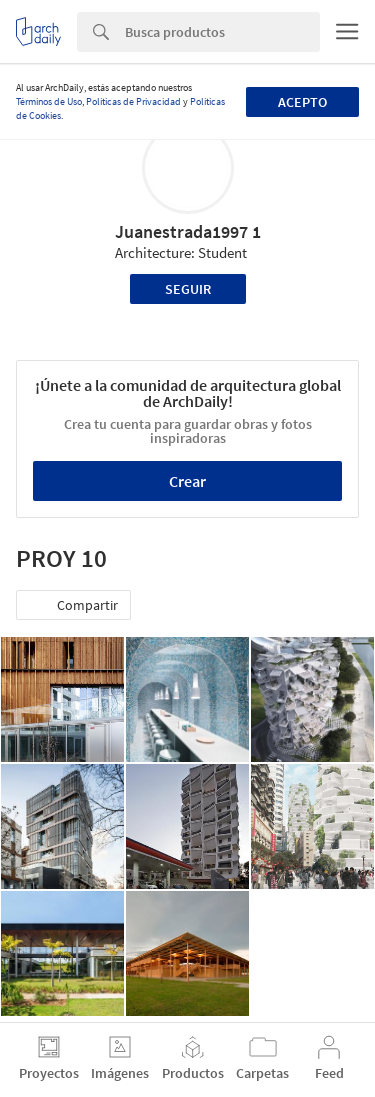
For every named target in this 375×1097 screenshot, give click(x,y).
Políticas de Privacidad (133, 101)
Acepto (302, 102)
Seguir (188, 289)
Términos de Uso (49, 101)
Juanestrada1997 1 (188, 231)
